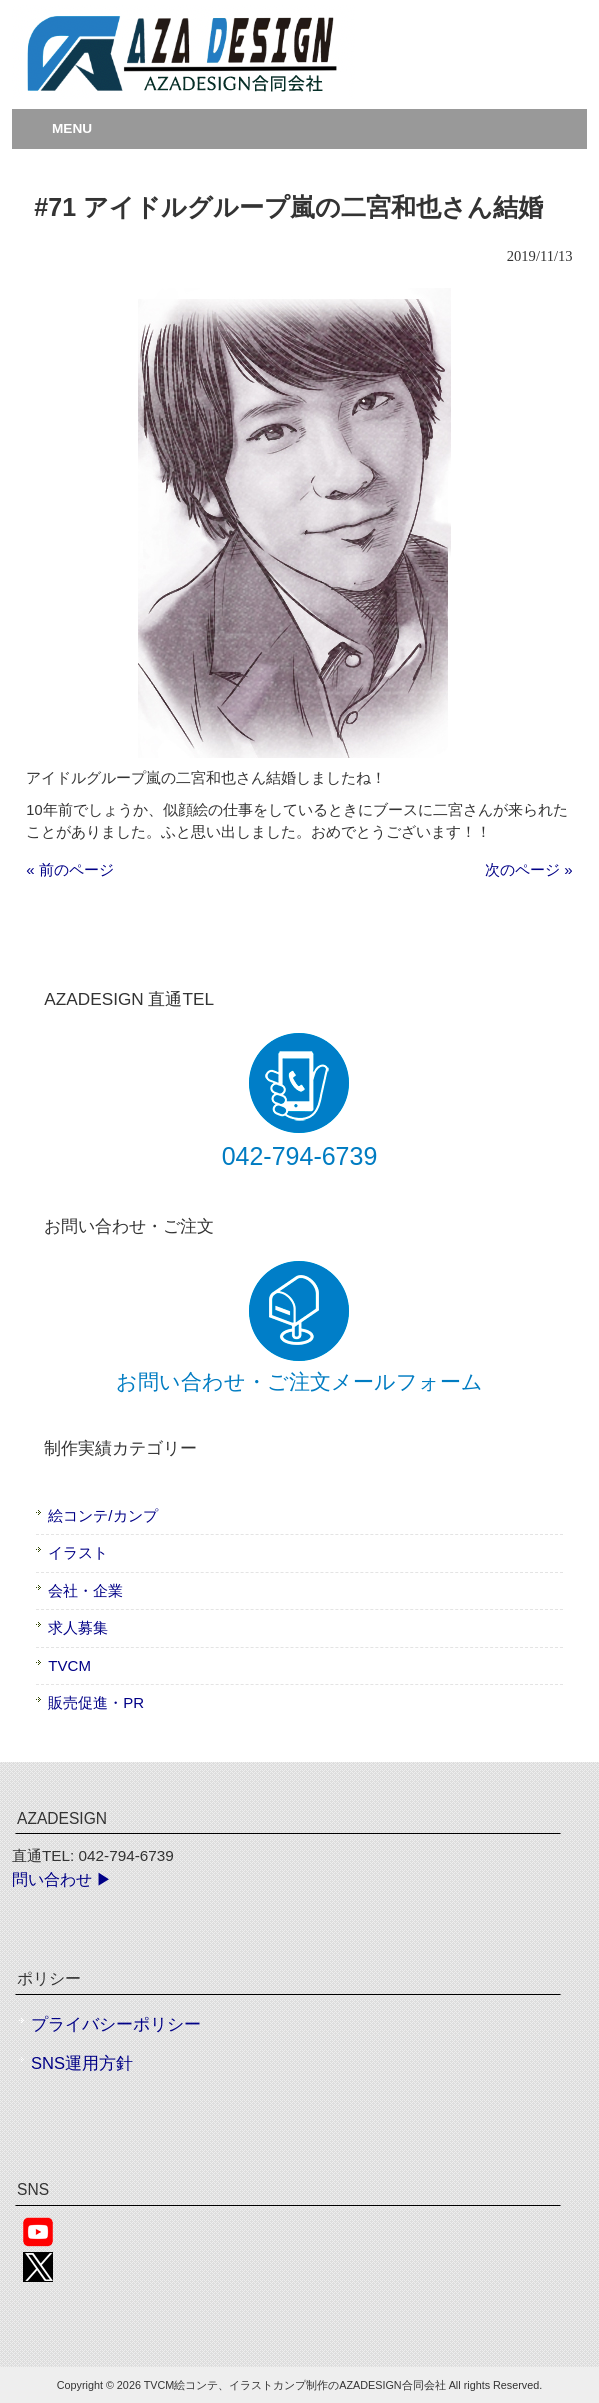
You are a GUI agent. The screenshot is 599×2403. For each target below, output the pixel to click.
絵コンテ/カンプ (102, 1515)
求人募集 (78, 1627)
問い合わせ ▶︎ (62, 1879)
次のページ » (529, 869)
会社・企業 (85, 1590)
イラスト (78, 1552)
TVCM (69, 1665)
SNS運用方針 (82, 2063)
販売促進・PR (96, 1702)
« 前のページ (70, 869)
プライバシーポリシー (116, 2024)
